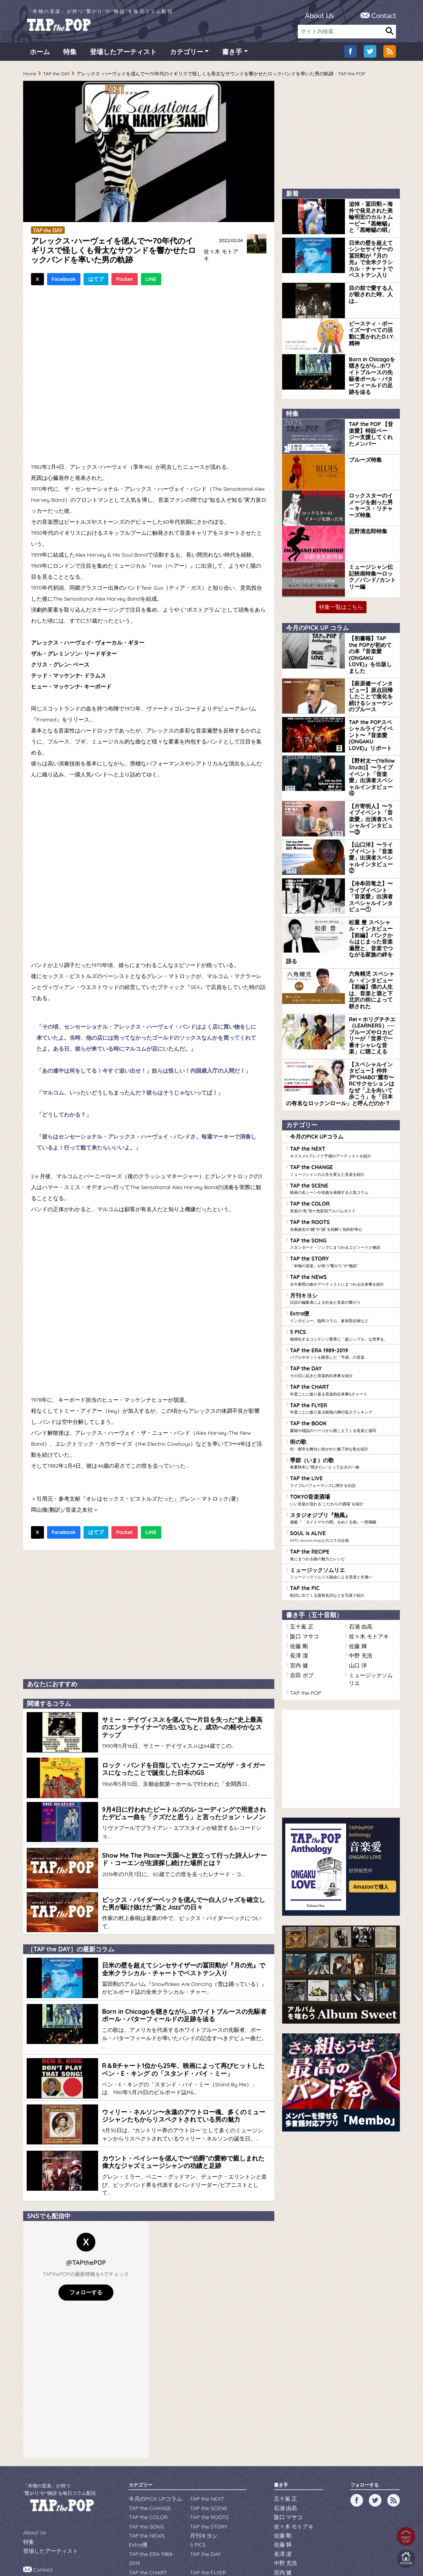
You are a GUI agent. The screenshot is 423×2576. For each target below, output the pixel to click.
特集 (70, 55)
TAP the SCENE (343, 1091)
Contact (384, 15)
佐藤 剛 (297, 1522)
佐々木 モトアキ (221, 254)
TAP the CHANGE (343, 1074)
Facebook (64, 280)
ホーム (40, 55)
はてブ (96, 280)
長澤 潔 (297, 1531)
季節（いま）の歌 (343, 1350)
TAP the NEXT (343, 1057)
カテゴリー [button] (186, 55)
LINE (151, 280)
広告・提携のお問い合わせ (61, 2510)
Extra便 (343, 1212)
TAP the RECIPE (343, 1436)
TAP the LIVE (343, 1367)
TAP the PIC (343, 1471)
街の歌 (343, 1333)
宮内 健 (297, 1540)
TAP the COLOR (343, 1108)
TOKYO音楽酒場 (343, 1385)
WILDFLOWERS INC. (192, 2546)
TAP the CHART (343, 1281)
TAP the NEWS (343, 1177)
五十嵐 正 (300, 1505)
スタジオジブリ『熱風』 (343, 1402)
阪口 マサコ (302, 1514)
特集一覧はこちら (341, 588)
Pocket (124, 280)
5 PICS (343, 1229)
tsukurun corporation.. (231, 2556)
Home (29, 77)
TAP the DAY (56, 77)
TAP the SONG (343, 1143)
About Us (319, 15)
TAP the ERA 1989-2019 (343, 1247)
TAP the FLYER (343, 1298)
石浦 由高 (359, 1505)
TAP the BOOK (343, 1316)
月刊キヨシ (343, 1195)
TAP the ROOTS (343, 1126)
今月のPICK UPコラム (313, 1042)
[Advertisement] (148, 1614)
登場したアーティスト (123, 55)
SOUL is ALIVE (343, 1419)
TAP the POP (303, 1557)
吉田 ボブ (300, 1548)
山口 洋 (356, 1540)
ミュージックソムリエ (343, 1454)
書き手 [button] (232, 55)
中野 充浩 (359, 1531)
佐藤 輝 (356, 1522)
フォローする (85, 2226)
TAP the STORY (343, 1160)
